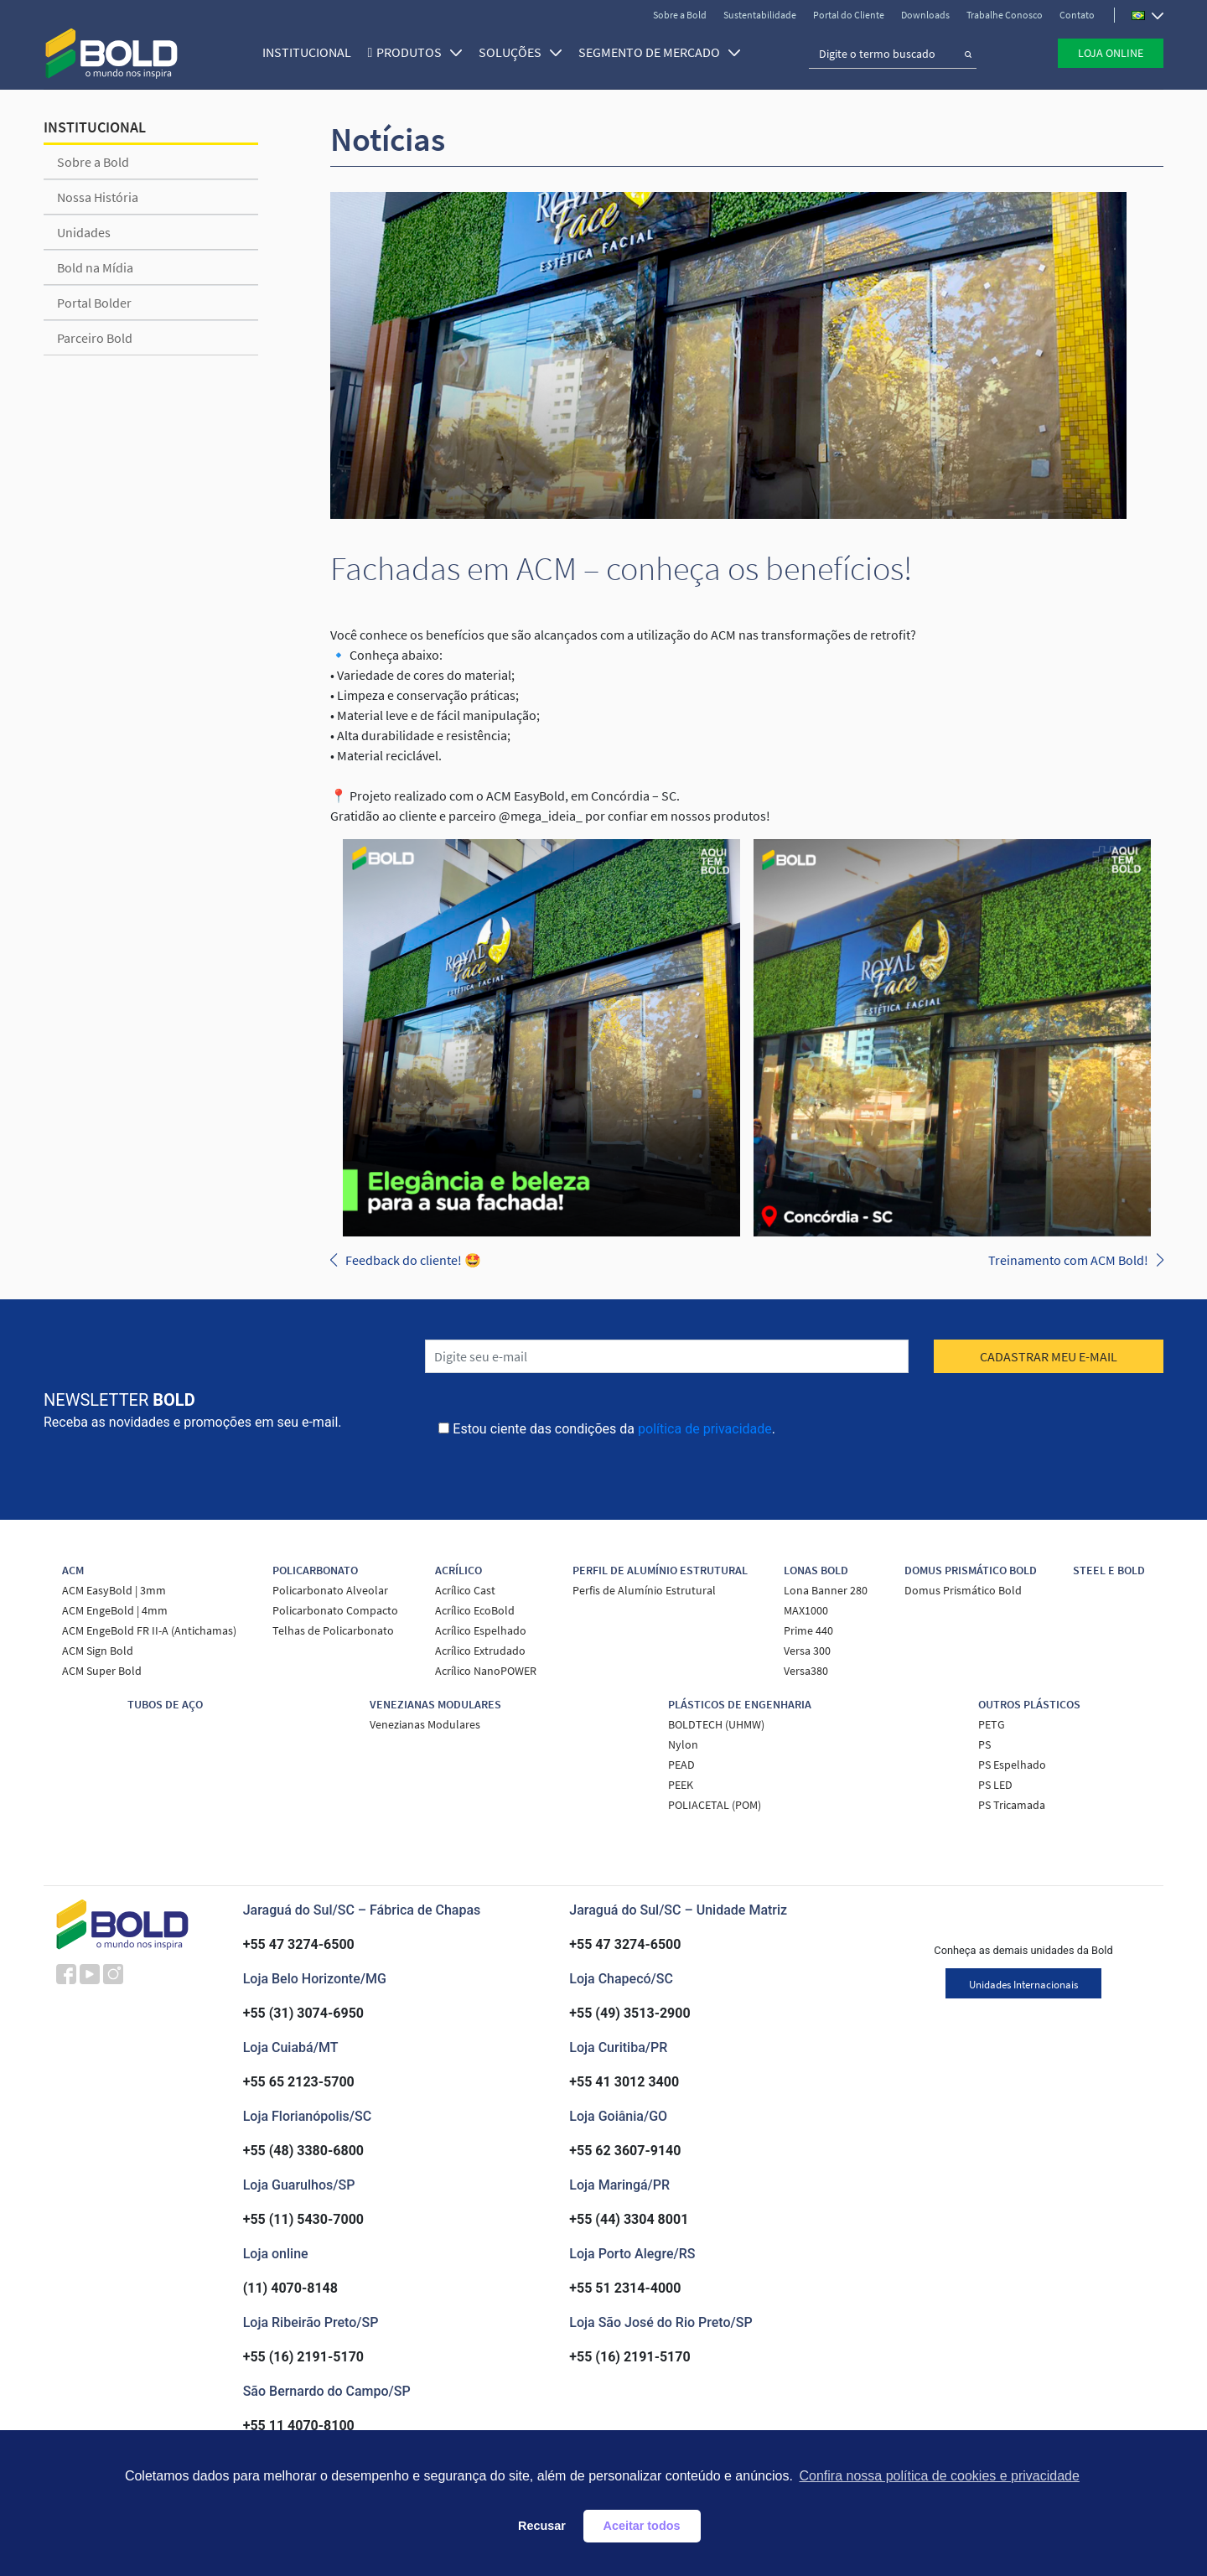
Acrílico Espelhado (480, 1630)
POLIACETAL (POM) (714, 1804)
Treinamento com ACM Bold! (1068, 1260)
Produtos (417, 52)
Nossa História (97, 197)
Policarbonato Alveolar (330, 1590)
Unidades (84, 232)
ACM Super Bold (102, 1670)
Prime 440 (808, 1630)
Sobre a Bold (680, 14)
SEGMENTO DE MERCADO (657, 52)
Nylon (683, 1744)
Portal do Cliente (848, 14)
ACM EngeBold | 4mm (115, 1610)
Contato (1077, 14)
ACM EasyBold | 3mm (114, 1590)
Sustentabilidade (759, 14)
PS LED (995, 1784)
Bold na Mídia (95, 267)
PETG (991, 1724)
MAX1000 (806, 1610)
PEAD (681, 1764)
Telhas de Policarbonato (333, 1630)
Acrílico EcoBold (475, 1610)
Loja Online (1110, 52)
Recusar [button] (542, 2525)
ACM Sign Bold (97, 1650)
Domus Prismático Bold (963, 1590)
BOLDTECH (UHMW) (716, 1724)
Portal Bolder (94, 302)
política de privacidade (705, 1429)
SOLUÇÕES (518, 52)
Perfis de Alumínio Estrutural (644, 1590)
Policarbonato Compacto (335, 1610)
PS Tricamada (1011, 1804)
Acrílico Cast (465, 1590)
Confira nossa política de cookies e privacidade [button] (939, 2476)
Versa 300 (807, 1650)
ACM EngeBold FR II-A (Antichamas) (149, 1630)
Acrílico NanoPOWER (485, 1670)
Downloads (925, 14)
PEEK (680, 1784)
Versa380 (806, 1670)
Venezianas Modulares (425, 1724)
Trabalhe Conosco (1004, 14)
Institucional (304, 52)
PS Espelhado (1012, 1764)
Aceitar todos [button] (642, 2525)
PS (984, 1744)
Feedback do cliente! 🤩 (413, 1260)
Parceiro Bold (94, 337)
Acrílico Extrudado (480, 1650)
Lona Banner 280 (826, 1590)
